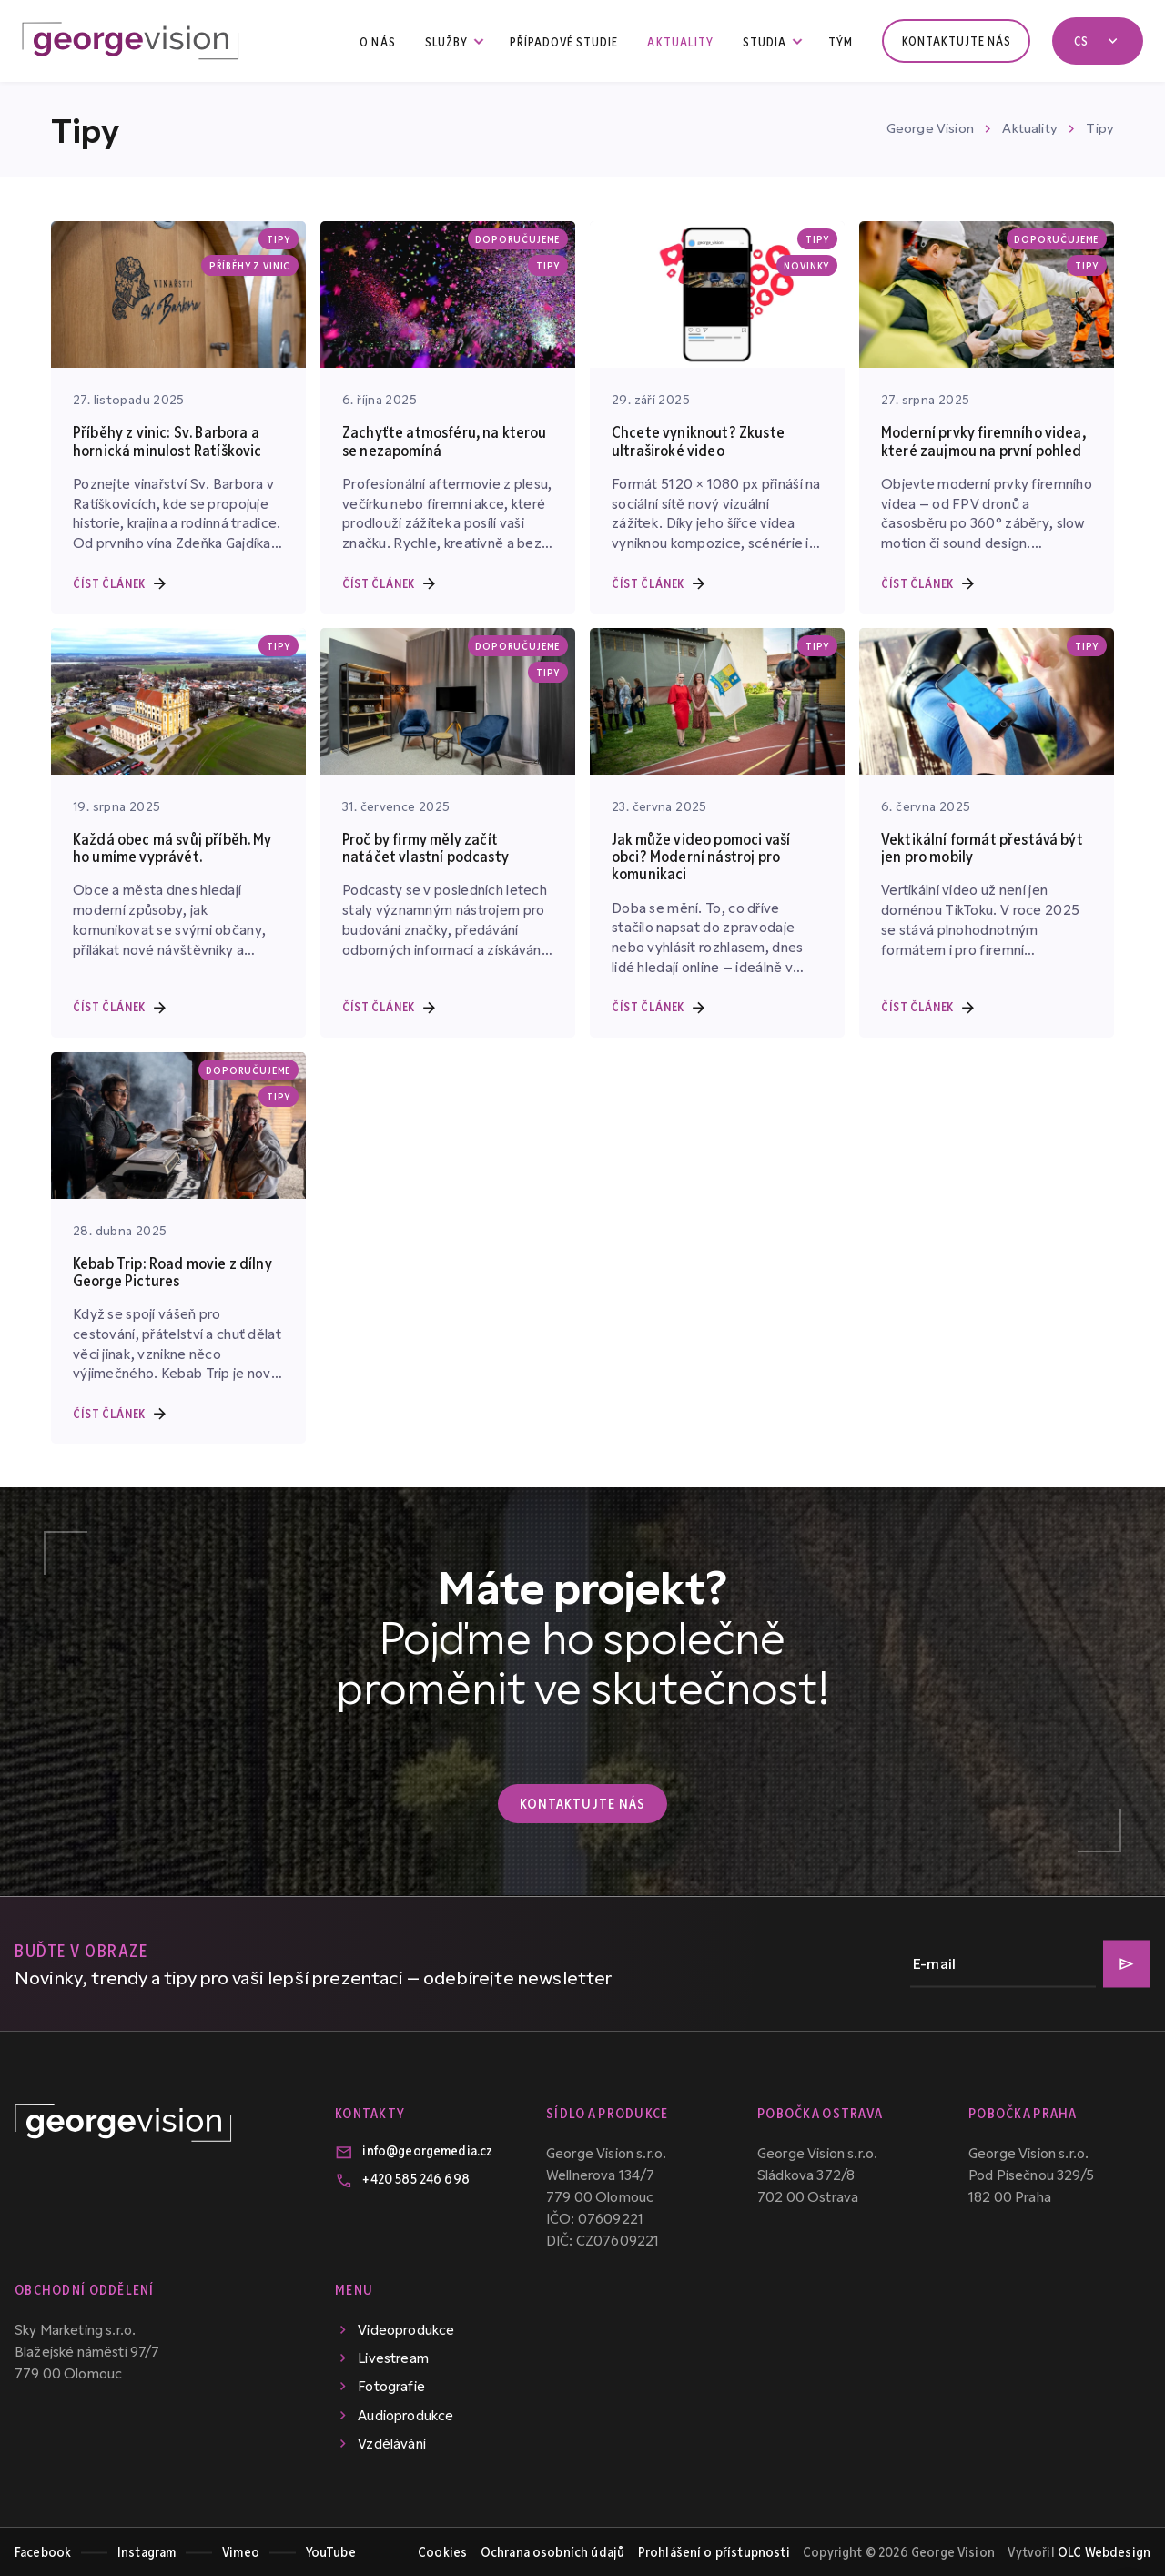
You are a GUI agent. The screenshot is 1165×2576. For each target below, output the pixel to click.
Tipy (1100, 127)
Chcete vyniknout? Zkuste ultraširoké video (698, 440)
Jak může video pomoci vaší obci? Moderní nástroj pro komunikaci (701, 856)
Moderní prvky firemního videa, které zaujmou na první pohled (983, 440)
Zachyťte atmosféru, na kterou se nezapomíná (444, 440)
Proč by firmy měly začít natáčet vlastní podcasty (425, 847)
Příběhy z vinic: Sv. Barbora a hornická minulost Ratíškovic (167, 440)
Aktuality (1029, 127)
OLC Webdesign (1104, 2551)
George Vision (930, 127)
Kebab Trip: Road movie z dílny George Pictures (172, 1271)
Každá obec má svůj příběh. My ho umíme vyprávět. (172, 847)
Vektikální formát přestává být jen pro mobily (982, 847)
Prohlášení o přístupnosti (714, 2551)
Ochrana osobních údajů (553, 2551)
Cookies (442, 2551)
